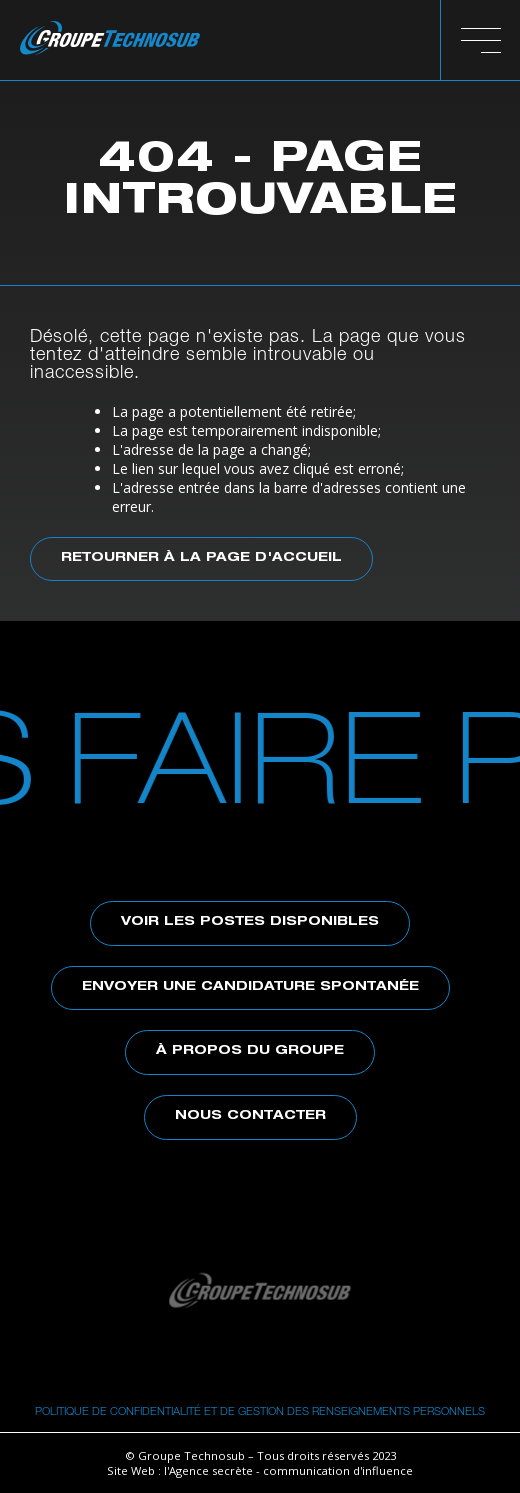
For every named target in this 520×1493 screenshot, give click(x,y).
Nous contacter (250, 1116)
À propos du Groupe (250, 1051)
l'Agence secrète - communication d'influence (288, 1470)
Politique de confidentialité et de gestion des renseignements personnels (260, 1410)
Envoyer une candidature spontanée (250, 987)
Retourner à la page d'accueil (201, 558)
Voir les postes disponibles (250, 922)
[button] (481, 40)
